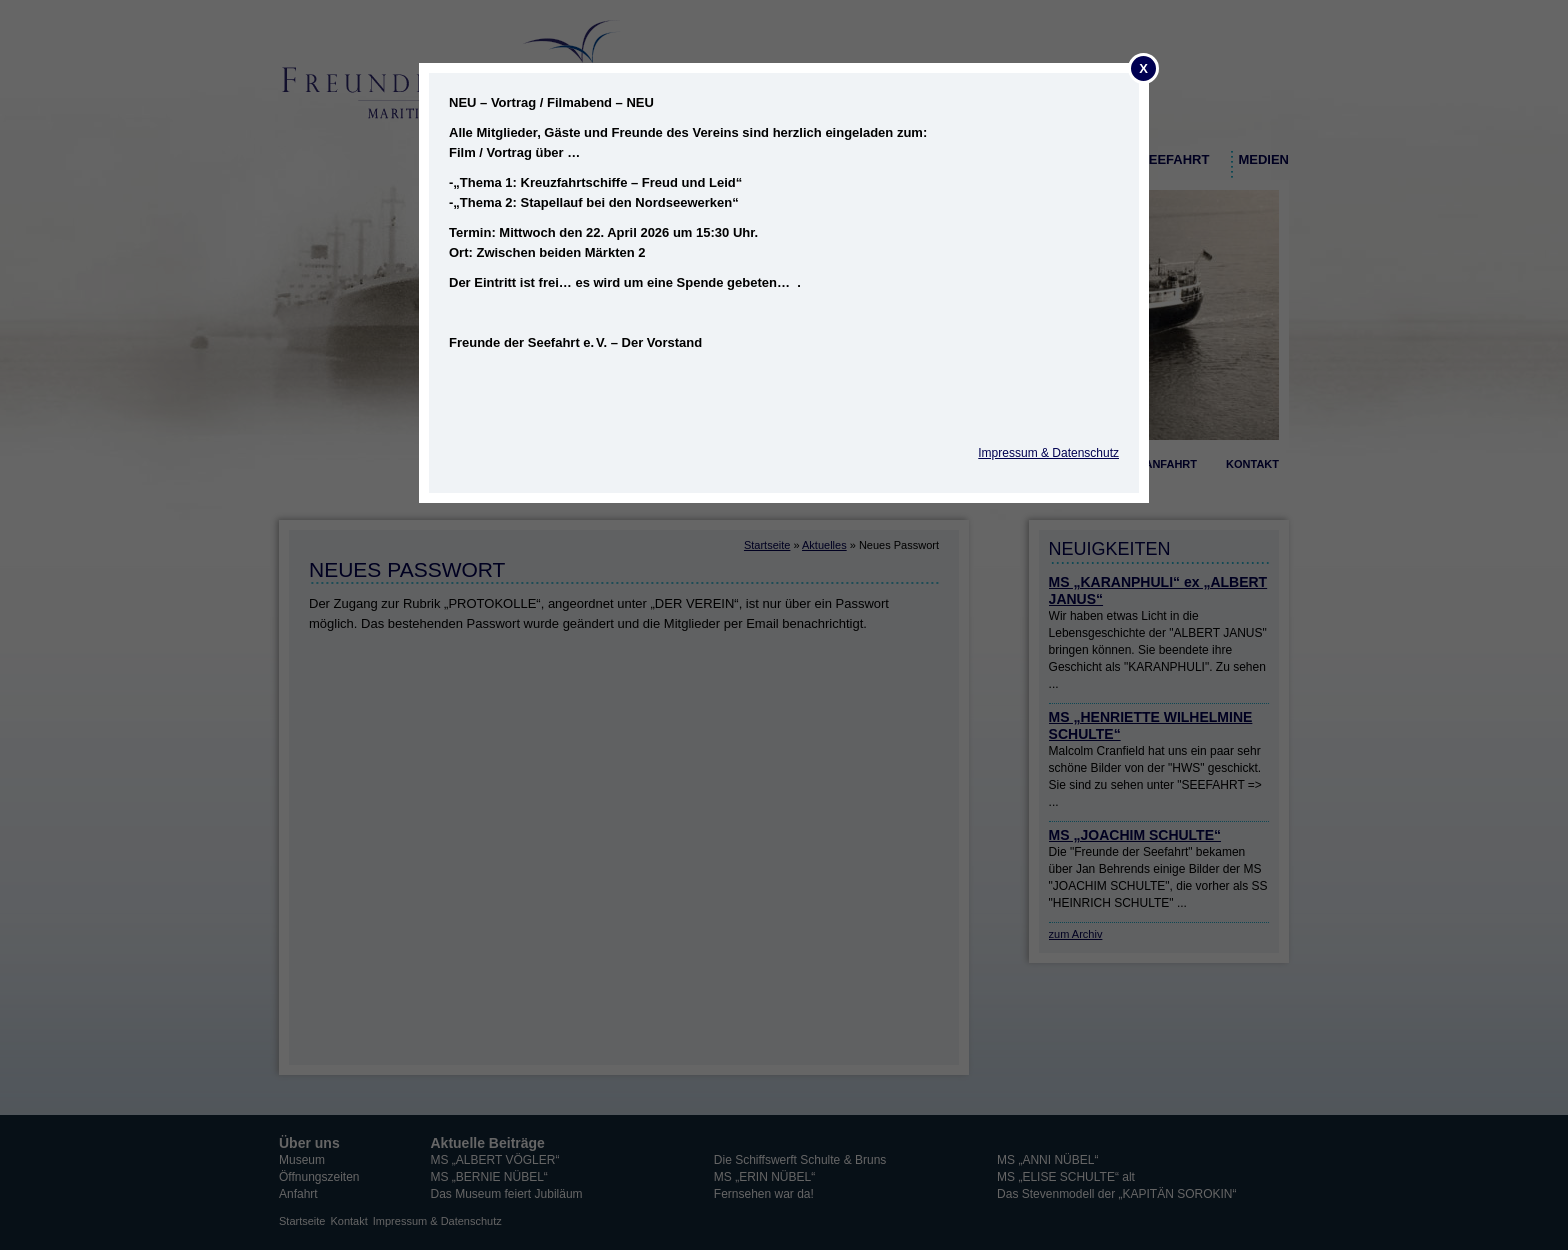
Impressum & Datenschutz (1048, 453)
